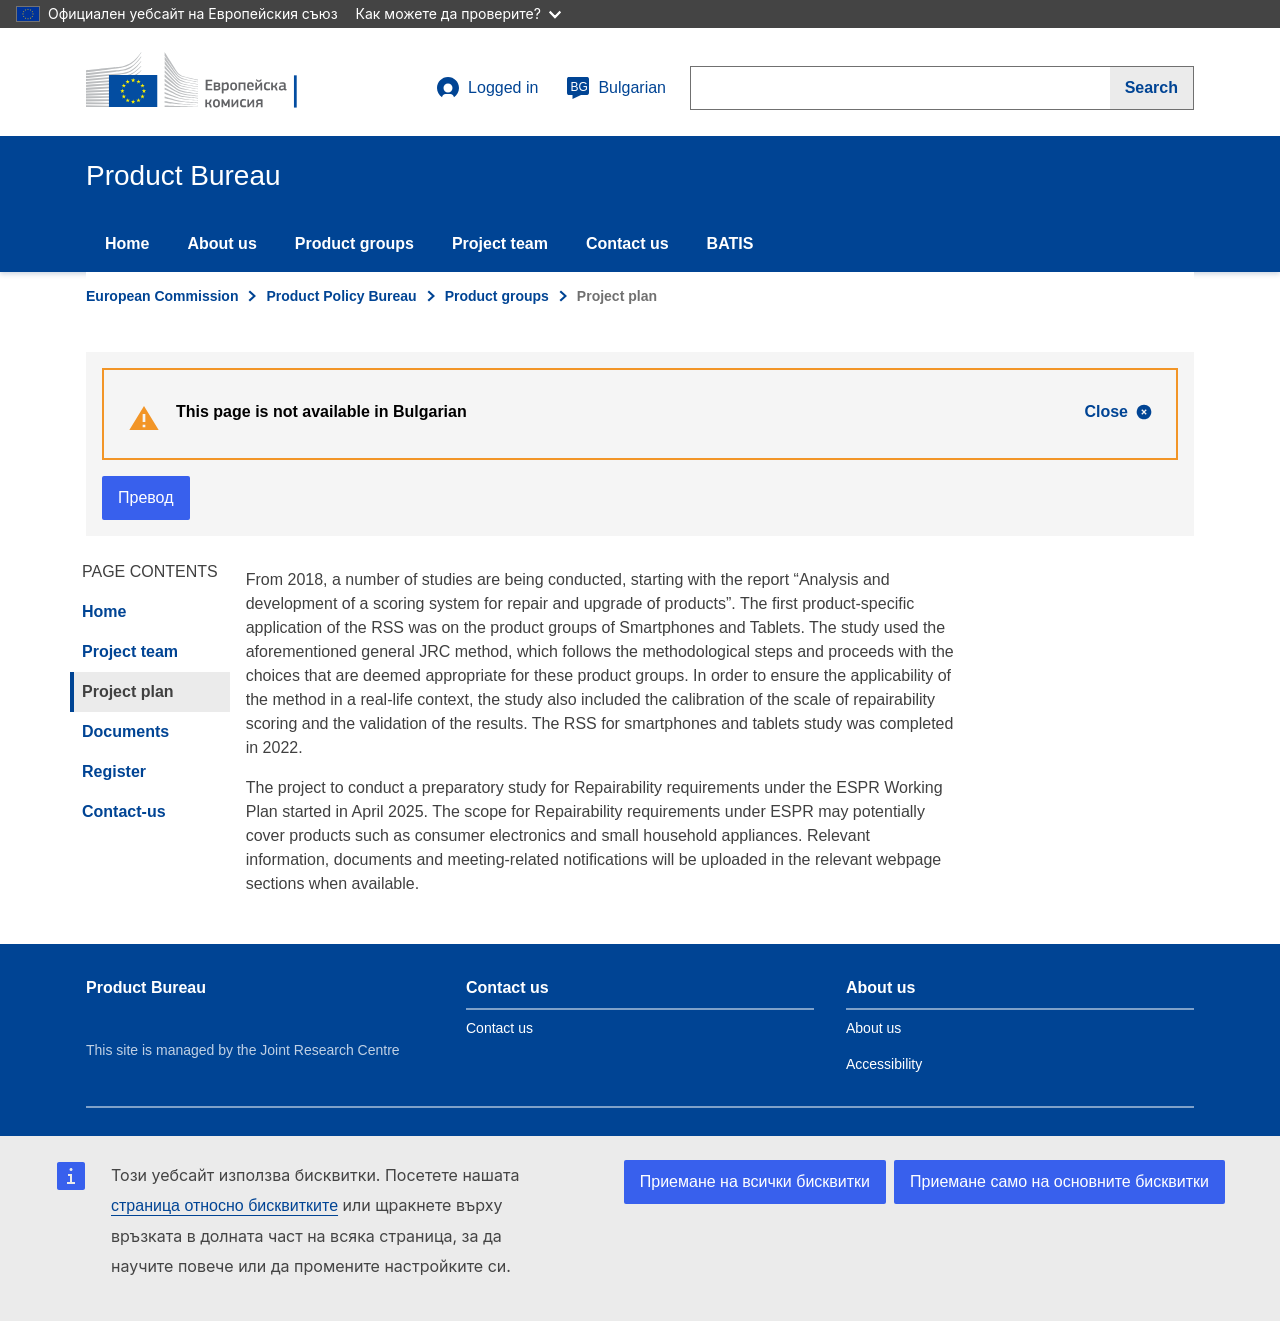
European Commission (162, 296)
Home (127, 243)
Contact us (627, 243)
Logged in (487, 88)
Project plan (128, 691)
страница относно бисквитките (224, 1205)
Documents (125, 731)
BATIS (730, 243)
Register (114, 771)
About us (221, 243)
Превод (146, 497)
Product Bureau (146, 987)
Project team (500, 243)
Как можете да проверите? (458, 13)
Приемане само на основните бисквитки (1059, 1181)
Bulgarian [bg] (616, 88)
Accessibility (884, 1064)
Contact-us (124, 811)
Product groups (354, 243)
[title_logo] (207, 82)
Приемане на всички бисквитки (755, 1181)
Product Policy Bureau (341, 296)
